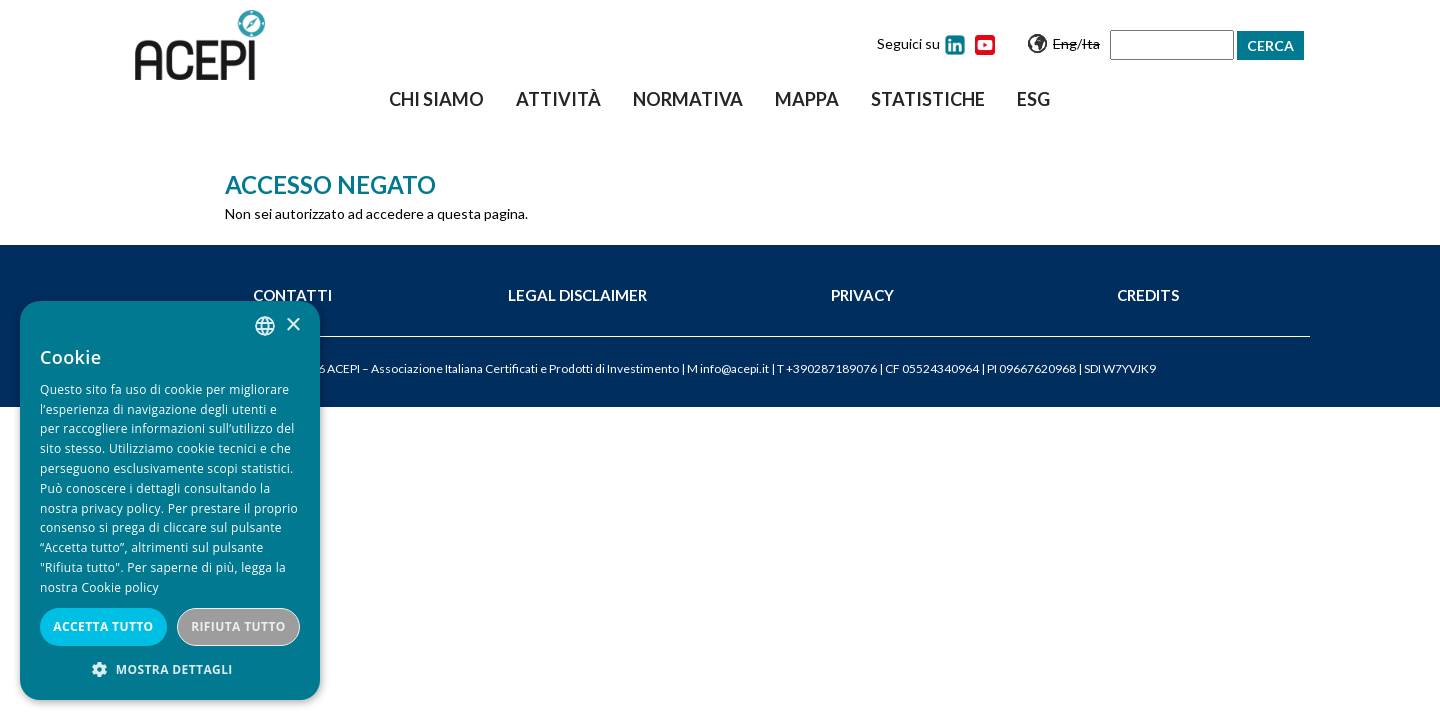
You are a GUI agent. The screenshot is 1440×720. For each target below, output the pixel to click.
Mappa (807, 99)
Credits (1148, 295)
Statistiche (928, 99)
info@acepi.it (734, 368)
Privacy (862, 295)
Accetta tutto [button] (103, 626)
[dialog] (170, 500)
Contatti (292, 295)
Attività (558, 99)
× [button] (292, 325)
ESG (1033, 99)
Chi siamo (436, 99)
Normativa (688, 99)
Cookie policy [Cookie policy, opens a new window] (119, 587)
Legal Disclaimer (577, 295)
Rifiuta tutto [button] (238, 626)
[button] (170, 669)
